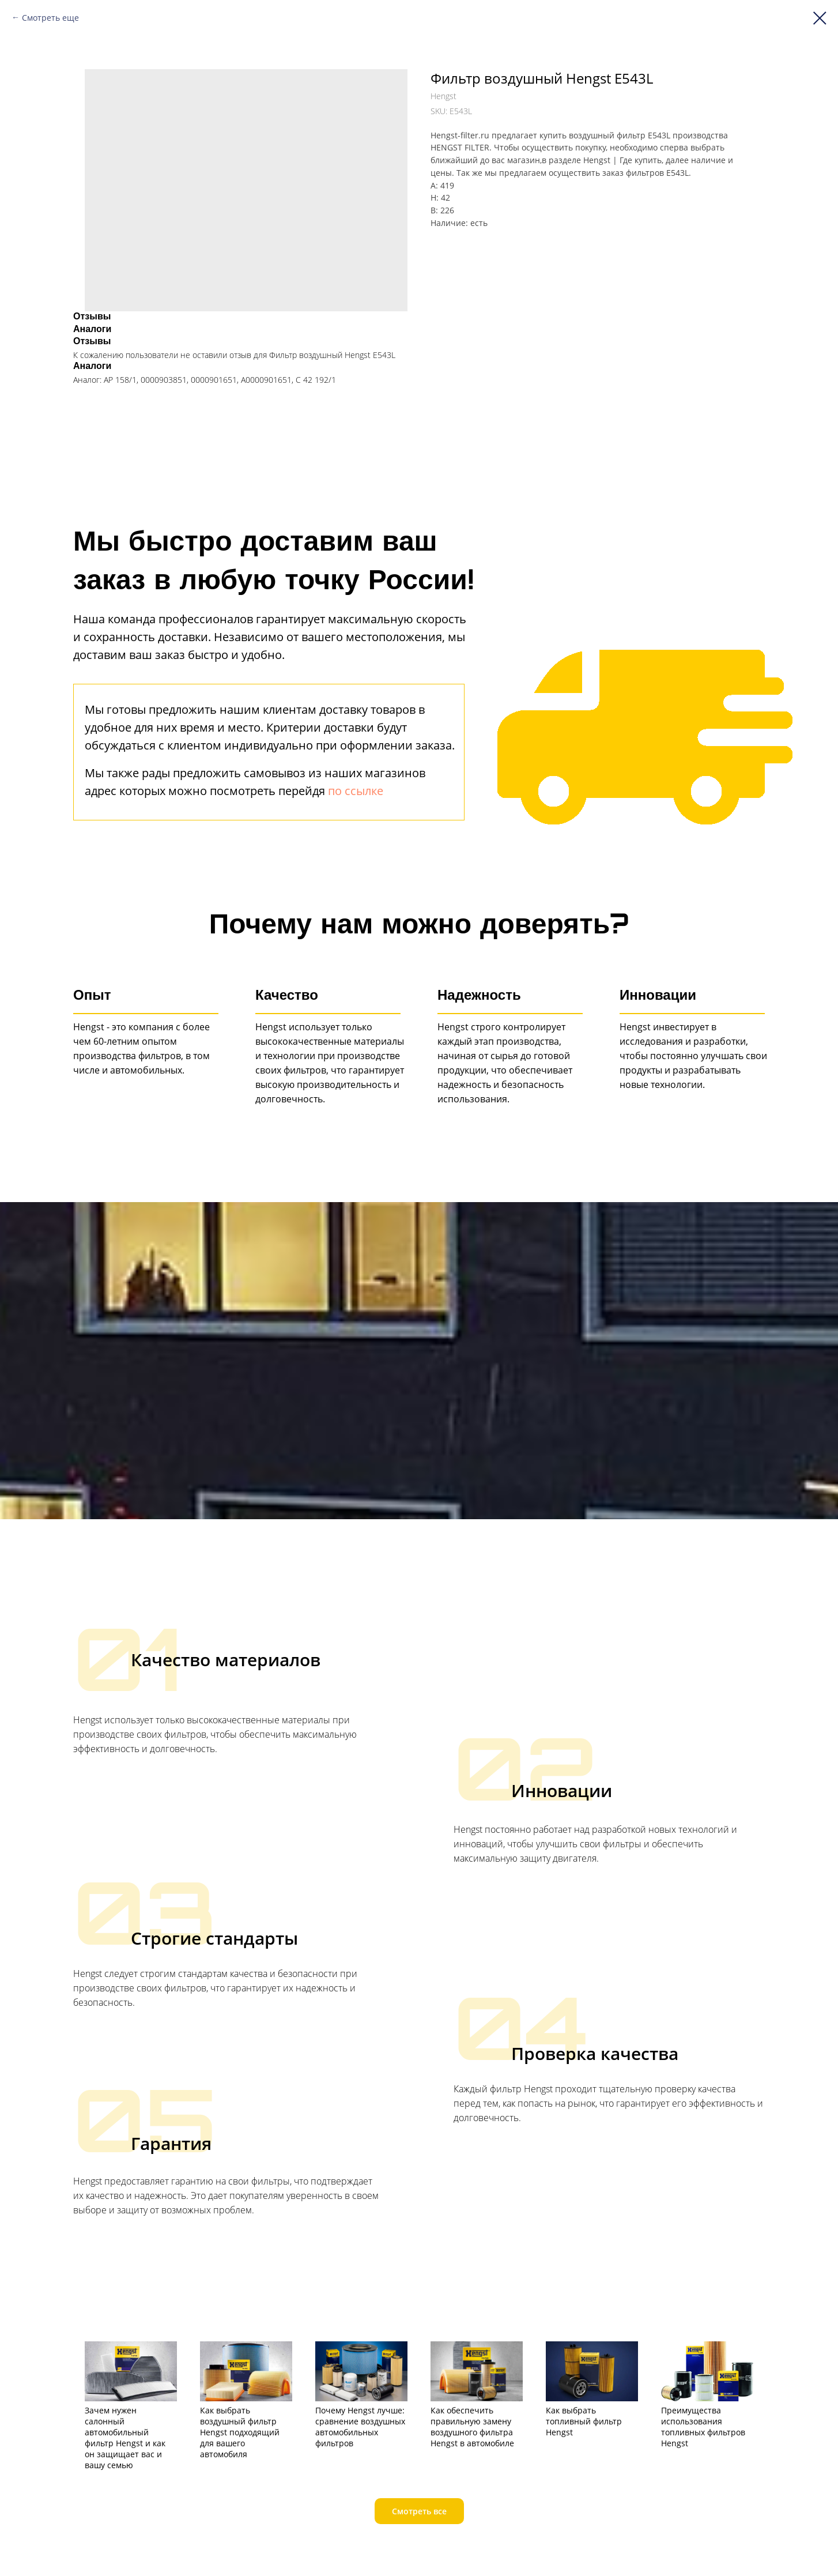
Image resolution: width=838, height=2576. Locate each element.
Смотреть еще (50, 17)
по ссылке (355, 791)
